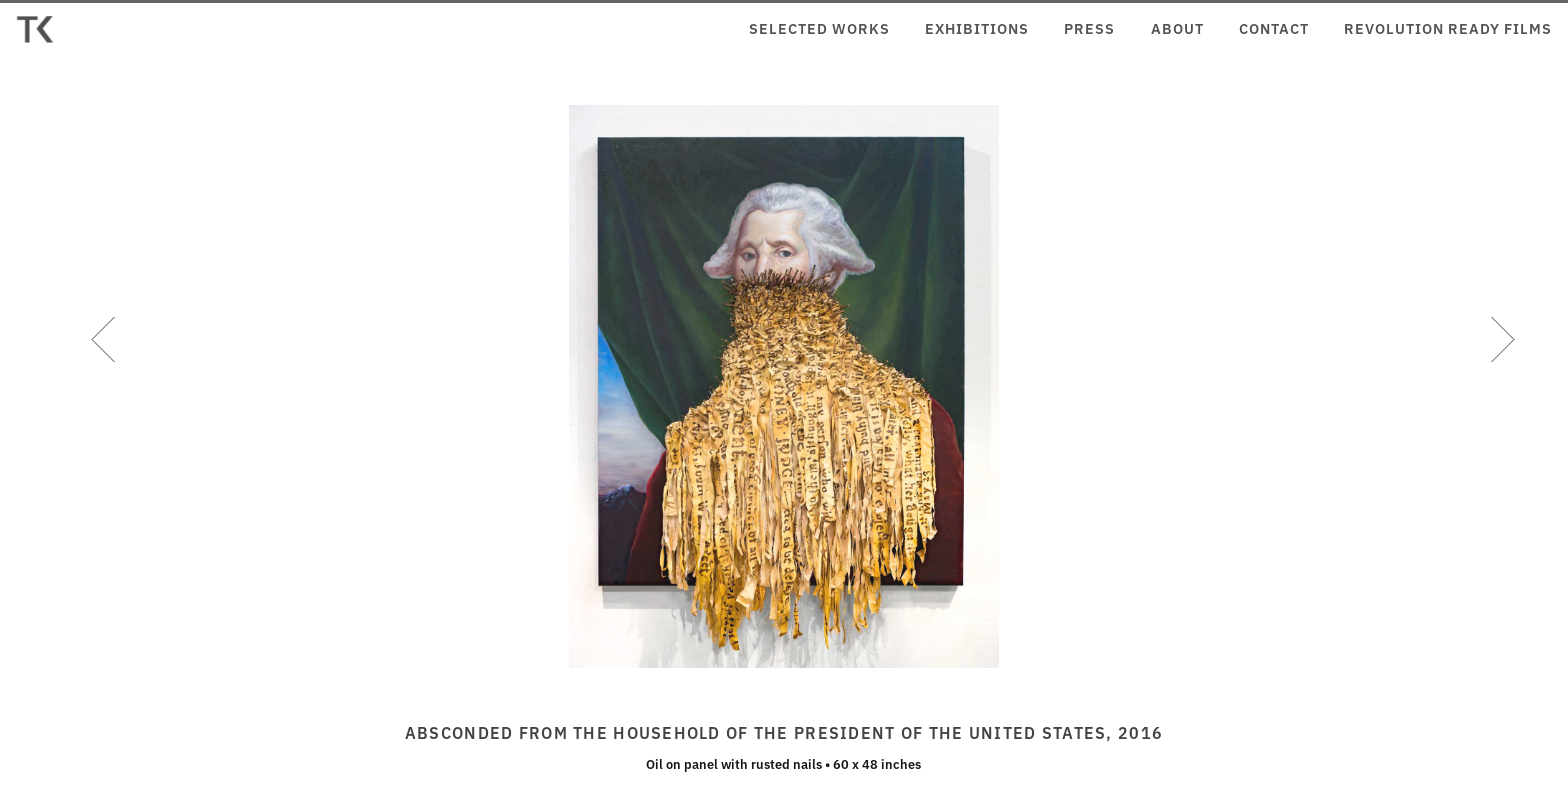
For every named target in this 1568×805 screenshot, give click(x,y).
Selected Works (819, 28)
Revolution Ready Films (1448, 28)
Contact (1274, 28)
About (1177, 28)
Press (1089, 28)
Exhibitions (977, 28)
